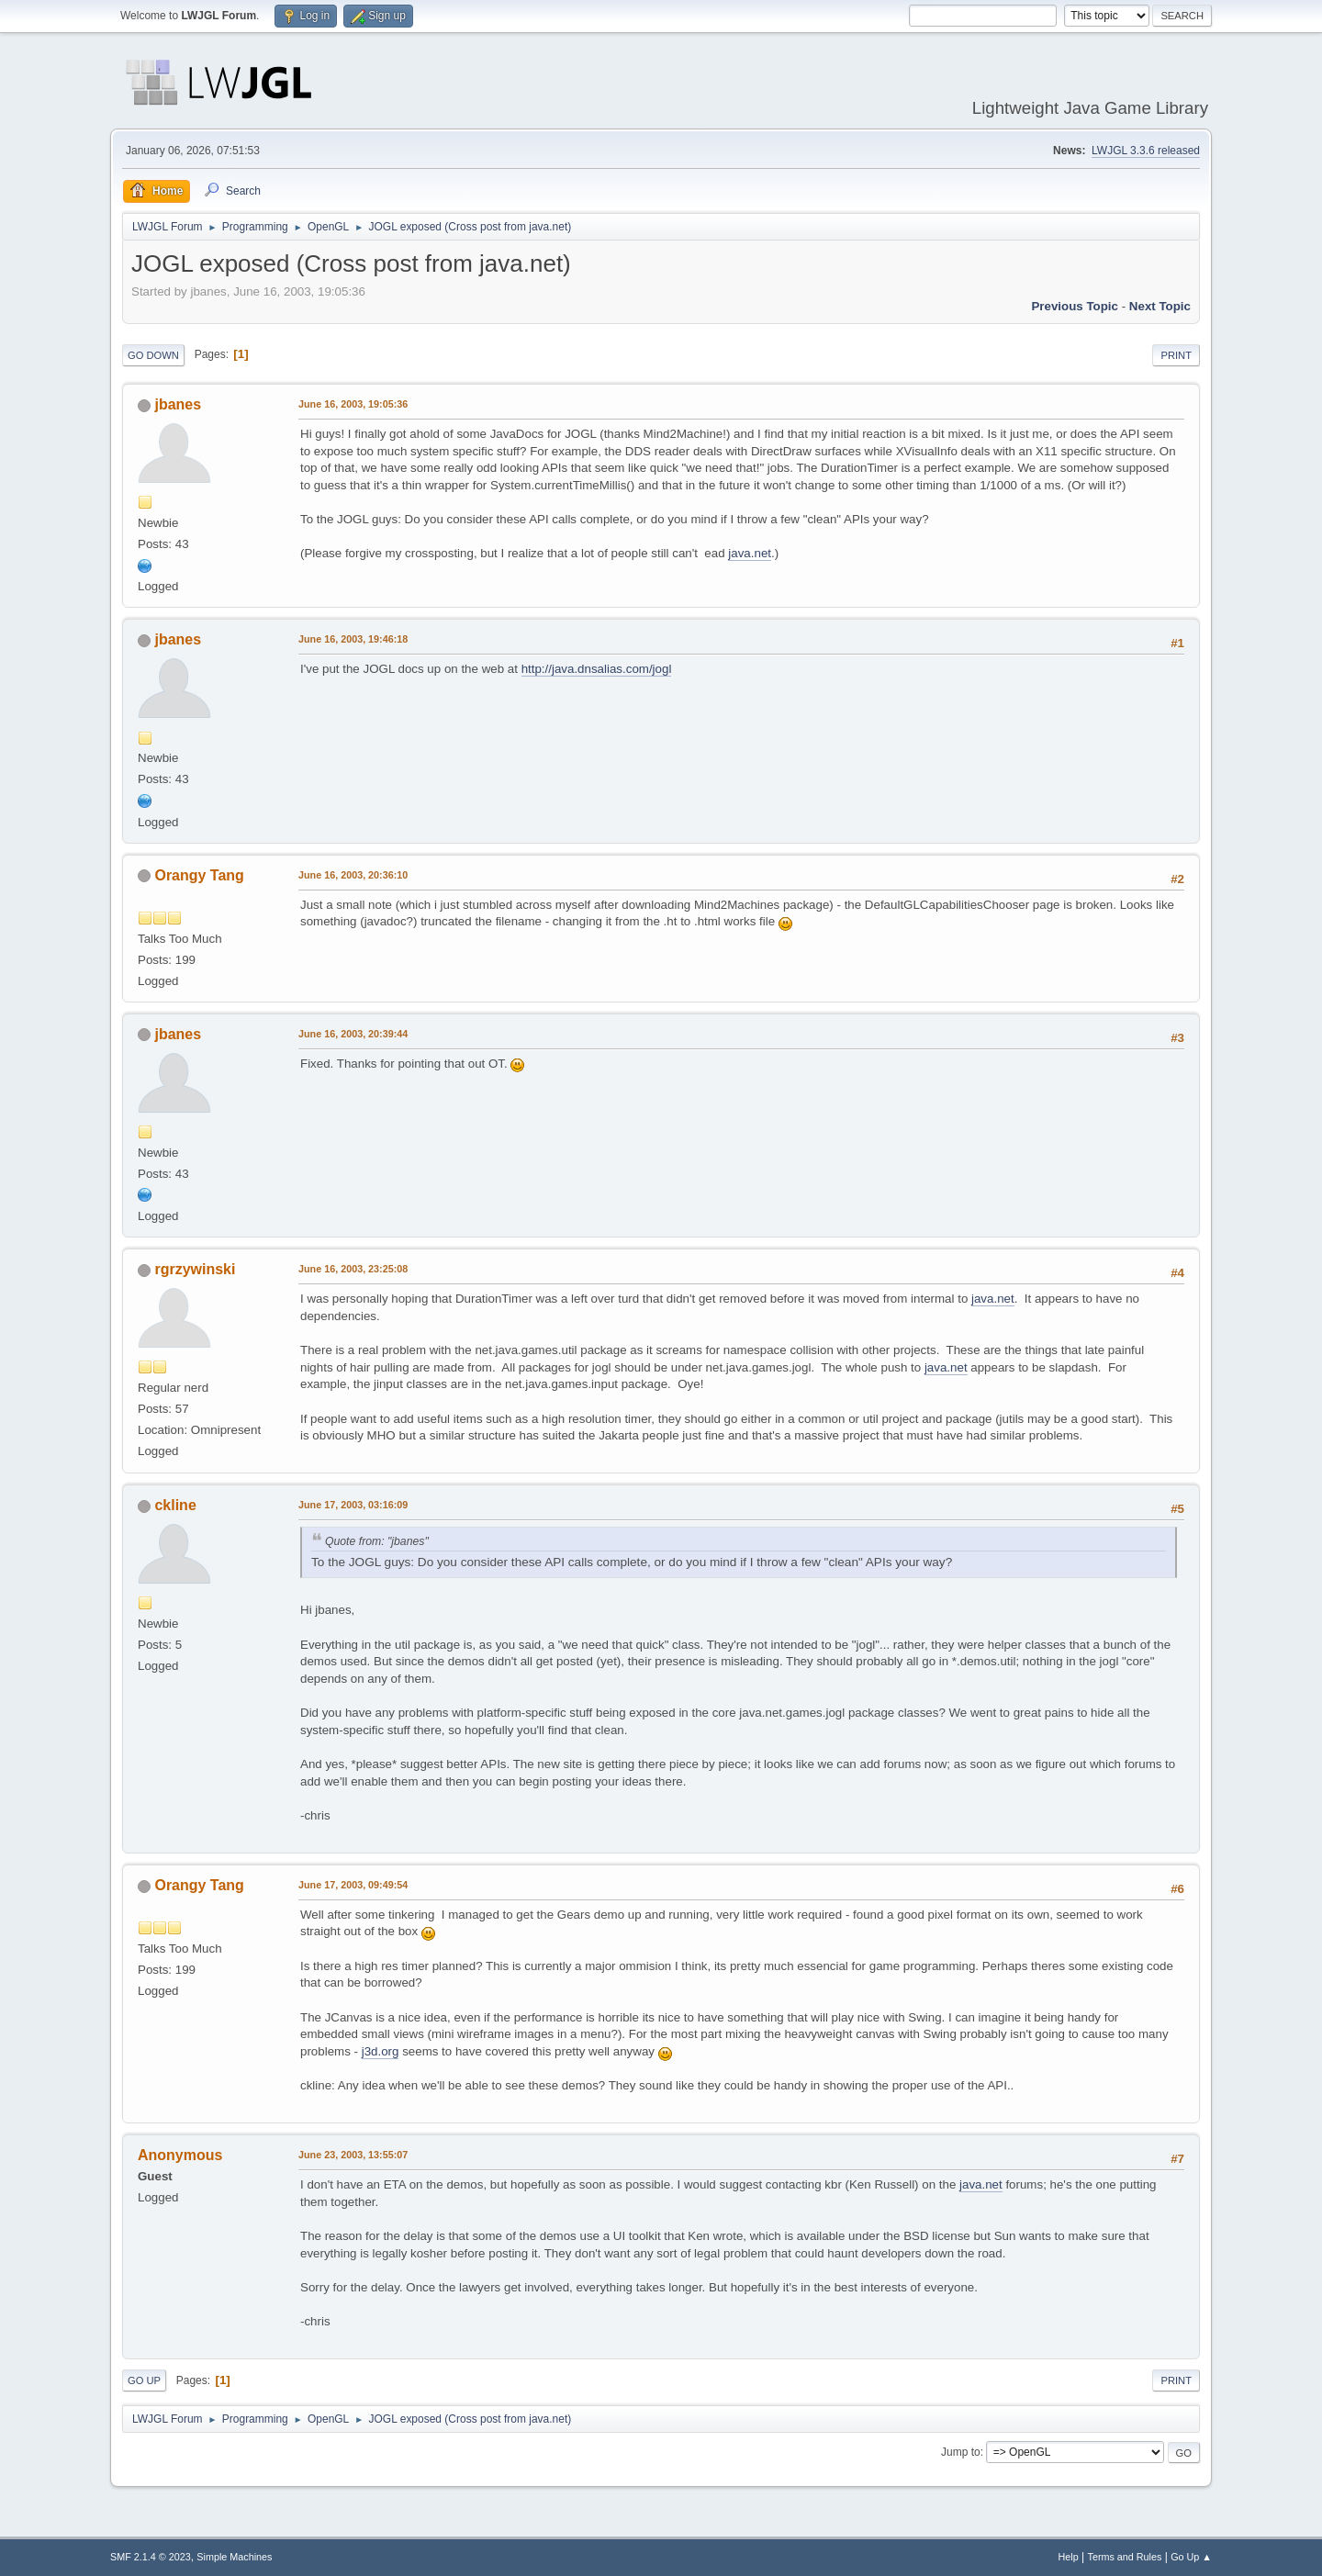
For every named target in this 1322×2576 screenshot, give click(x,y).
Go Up (144, 2380)
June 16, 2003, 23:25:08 (353, 1268)
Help (1069, 2556)
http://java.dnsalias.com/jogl (596, 669)
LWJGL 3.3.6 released (1146, 150)
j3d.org (380, 2051)
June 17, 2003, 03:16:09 (353, 1504)
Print (1176, 355)
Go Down (153, 355)
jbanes (177, 404)
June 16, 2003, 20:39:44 (353, 1033)
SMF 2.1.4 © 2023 (150, 2556)
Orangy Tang (198, 875)
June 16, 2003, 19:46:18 (353, 638)
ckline (175, 1505)
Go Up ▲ (1191, 2556)
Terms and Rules (1125, 2556)
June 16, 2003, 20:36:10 (353, 874)
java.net (749, 553)
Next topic (1160, 306)
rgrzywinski (194, 1269)
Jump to (960, 2452)
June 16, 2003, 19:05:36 (353, 403)
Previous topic (1074, 306)
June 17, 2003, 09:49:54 (353, 1884)
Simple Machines (234, 2556)
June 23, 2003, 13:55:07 (353, 2154)
